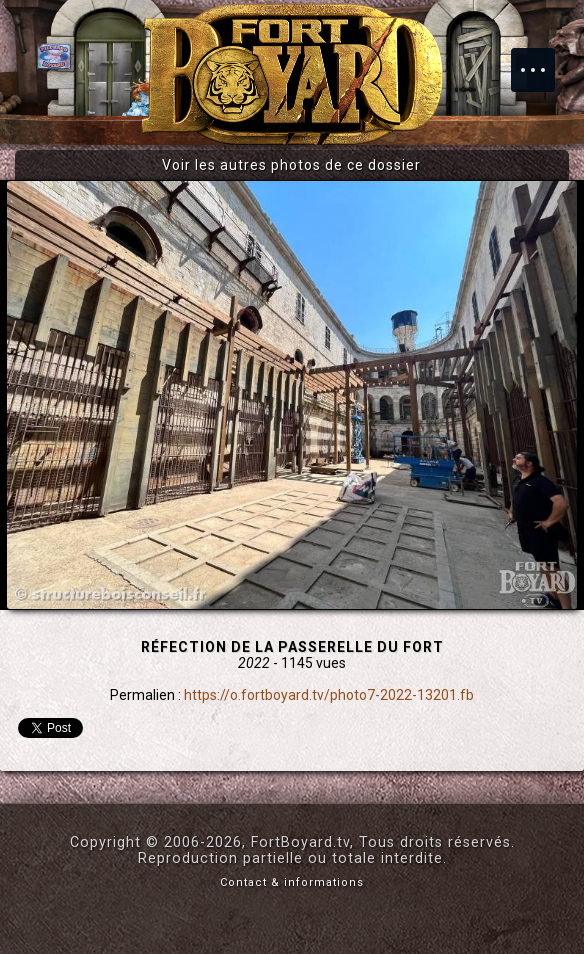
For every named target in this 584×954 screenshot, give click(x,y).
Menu (543, 60)
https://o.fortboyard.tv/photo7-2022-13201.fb (329, 695)
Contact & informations (292, 882)
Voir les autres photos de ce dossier (291, 165)
